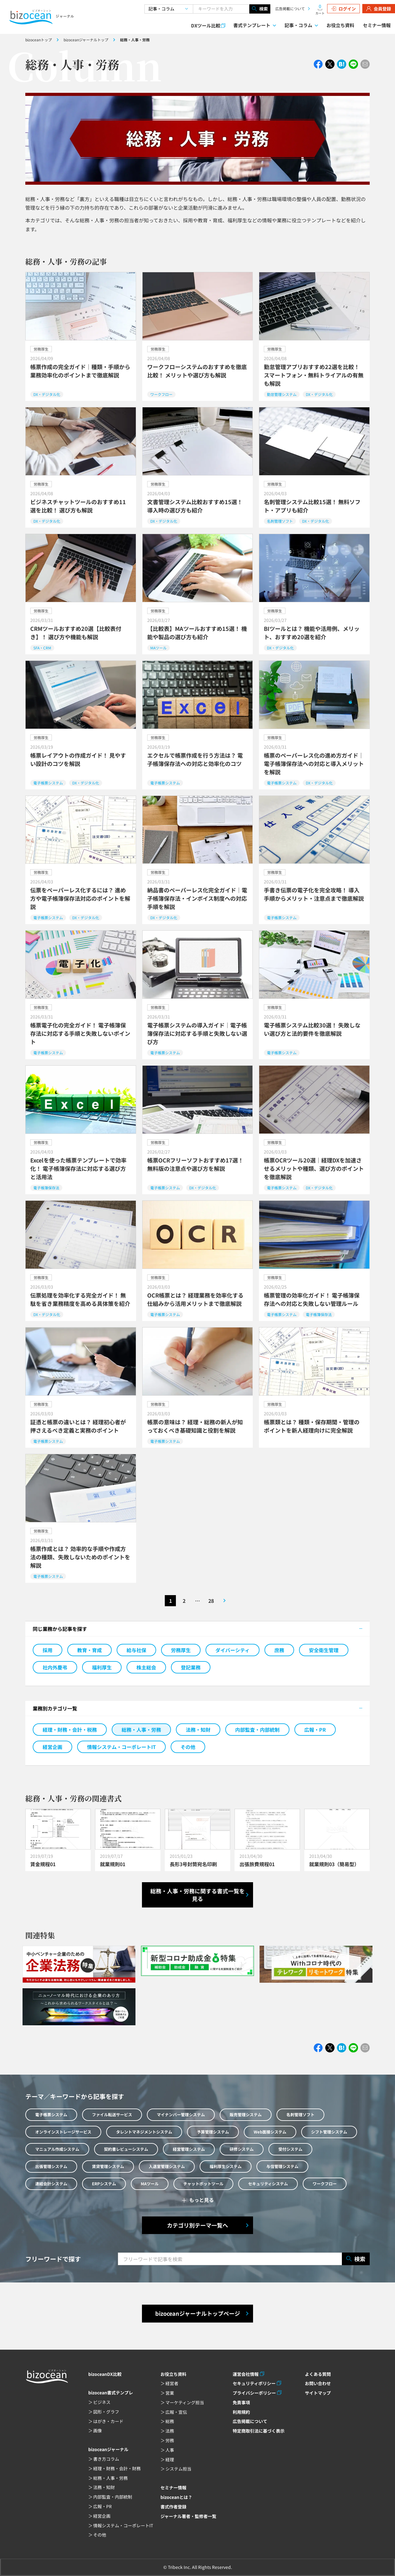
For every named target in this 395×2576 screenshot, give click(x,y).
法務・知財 (198, 1729)
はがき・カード (108, 2421)
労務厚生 (181, 1650)
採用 (47, 1650)
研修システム (242, 2149)
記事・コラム (298, 25)
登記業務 (191, 1667)
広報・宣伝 (176, 2412)
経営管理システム (189, 2149)
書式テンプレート (251, 25)
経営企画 (52, 1747)
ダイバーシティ (232, 1650)
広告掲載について (290, 8)
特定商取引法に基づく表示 (259, 2431)
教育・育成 (89, 1650)
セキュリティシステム (268, 2184)
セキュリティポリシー (254, 2383)
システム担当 (178, 2469)
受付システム (290, 2149)
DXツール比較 (205, 25)
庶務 (279, 1650)
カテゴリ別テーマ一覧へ (197, 2225)
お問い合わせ (318, 2383)
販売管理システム (246, 2114)
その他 (188, 1747)
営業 (169, 2393)
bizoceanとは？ (176, 2497)
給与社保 (136, 1650)
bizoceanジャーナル (108, 2449)
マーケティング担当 (184, 2402)
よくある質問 (318, 2374)
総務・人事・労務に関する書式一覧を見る (197, 1895)
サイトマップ (318, 2393)
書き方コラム (106, 2459)
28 (211, 1600)
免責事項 (241, 2402)
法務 (169, 2431)
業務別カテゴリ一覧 (55, 1708)
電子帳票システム (51, 2114)
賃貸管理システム (108, 2166)
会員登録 (378, 9)
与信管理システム (282, 2166)
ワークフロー (325, 2184)
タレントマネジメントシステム (144, 2132)
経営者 (171, 2383)
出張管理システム (51, 2166)
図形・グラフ (106, 2412)
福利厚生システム (226, 2166)
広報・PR (315, 1729)
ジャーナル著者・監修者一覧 (188, 2516)
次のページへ (224, 1600)
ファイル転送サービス (112, 2114)
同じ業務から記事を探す (60, 1628)
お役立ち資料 (340, 25)
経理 (169, 2459)
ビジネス (101, 2402)
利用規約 (241, 2412)
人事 (169, 2450)
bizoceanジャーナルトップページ (197, 2313)
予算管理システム (213, 2132)
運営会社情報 (246, 2374)
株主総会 (146, 1667)
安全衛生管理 (324, 1650)
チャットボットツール (203, 2184)
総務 (169, 2421)
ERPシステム (104, 2184)
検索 (260, 9)
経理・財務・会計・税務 (70, 1729)
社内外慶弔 (55, 1667)
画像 (97, 2430)
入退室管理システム (167, 2166)
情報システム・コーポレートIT (121, 1747)
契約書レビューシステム (126, 2149)
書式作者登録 (173, 2507)
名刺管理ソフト (300, 2114)
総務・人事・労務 (141, 1729)
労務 (169, 2440)
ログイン (343, 9)
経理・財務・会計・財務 (117, 2468)
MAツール (150, 2184)
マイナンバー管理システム (181, 2114)
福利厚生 (102, 1667)
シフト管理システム (329, 2132)
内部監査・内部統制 (257, 1729)
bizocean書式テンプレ (110, 2392)
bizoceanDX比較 (105, 2374)
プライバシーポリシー (254, 2393)
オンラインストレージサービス (63, 2132)
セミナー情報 (377, 25)
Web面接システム (270, 2132)
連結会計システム (51, 2184)
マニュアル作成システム (57, 2149)
